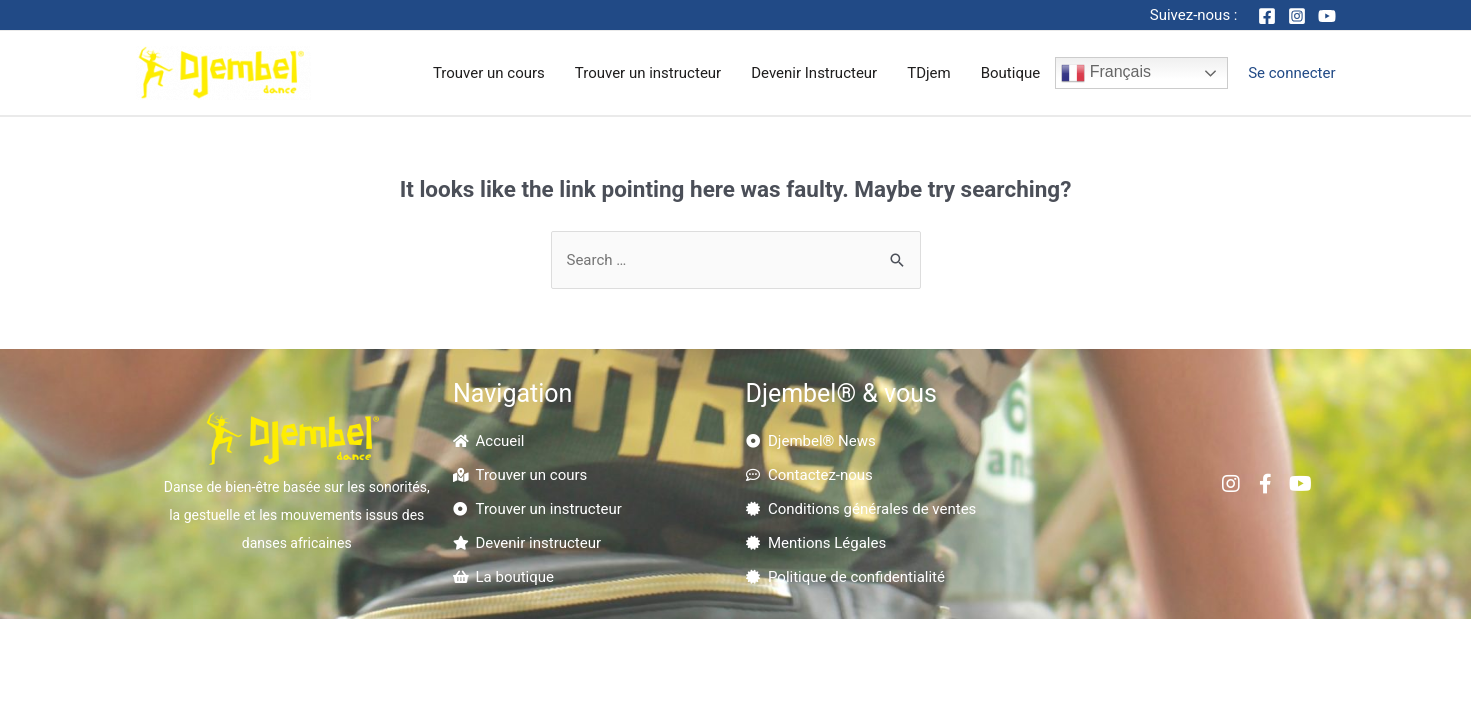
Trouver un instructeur (648, 73)
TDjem (929, 73)
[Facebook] (1267, 16)
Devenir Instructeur (814, 73)
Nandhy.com (856, 671)
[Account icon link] (1291, 73)
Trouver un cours (489, 73)
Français (1106, 73)
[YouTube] (1327, 16)
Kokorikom (967, 643)
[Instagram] (1297, 16)
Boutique (1010, 73)
